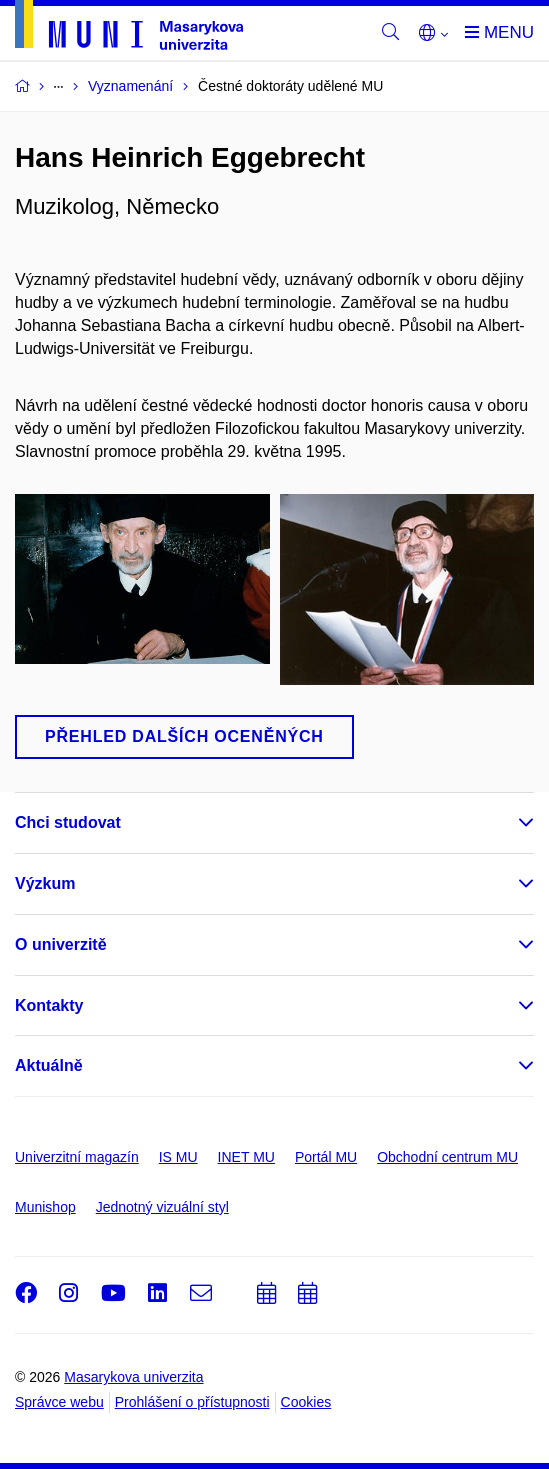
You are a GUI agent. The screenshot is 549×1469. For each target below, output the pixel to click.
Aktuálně (49, 1065)
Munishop (45, 1207)
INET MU (246, 1157)
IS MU (178, 1157)
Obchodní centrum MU (447, 1157)
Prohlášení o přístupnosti (192, 1402)
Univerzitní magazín (77, 1157)
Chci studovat (68, 822)
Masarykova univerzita (133, 1377)
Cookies (306, 1402)
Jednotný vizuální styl (162, 1207)
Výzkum (45, 883)
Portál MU (326, 1157)
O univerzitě (61, 944)
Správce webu (59, 1402)
